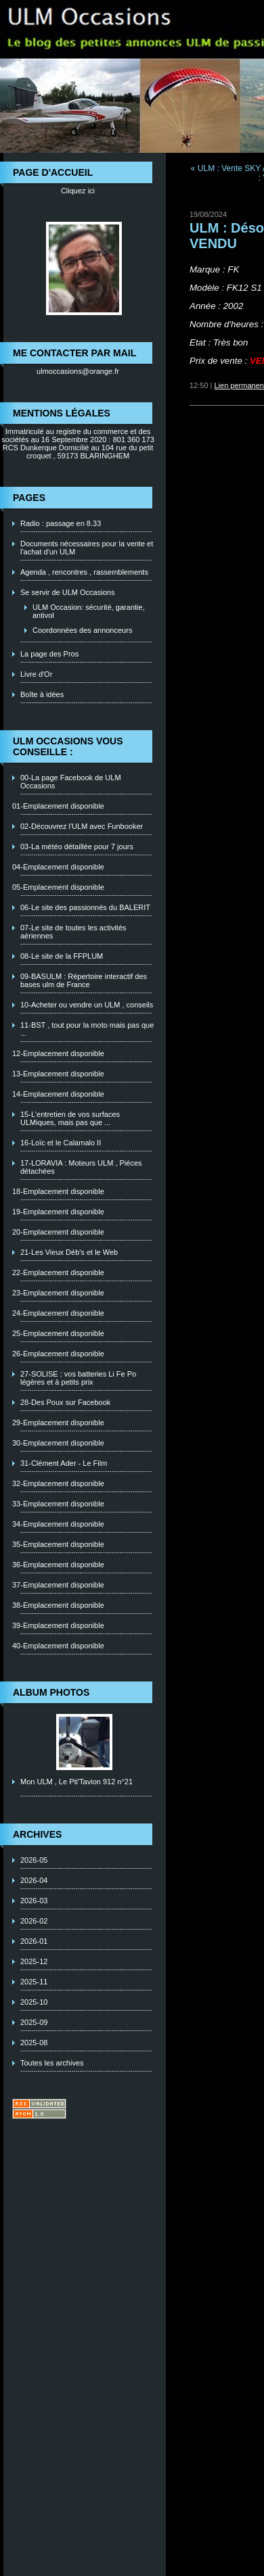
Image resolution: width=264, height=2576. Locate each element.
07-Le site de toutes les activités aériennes (73, 932)
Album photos (51, 1692)
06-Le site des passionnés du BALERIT (85, 907)
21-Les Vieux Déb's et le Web (69, 1252)
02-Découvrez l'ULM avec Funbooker (81, 826)
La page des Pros (49, 654)
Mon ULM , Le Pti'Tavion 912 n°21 (76, 1782)
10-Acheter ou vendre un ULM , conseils (86, 1005)
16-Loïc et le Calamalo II (60, 1143)
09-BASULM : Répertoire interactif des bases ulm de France (83, 980)
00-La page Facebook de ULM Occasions (70, 781)
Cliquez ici (78, 191)
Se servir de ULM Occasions (67, 592)
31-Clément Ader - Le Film (63, 1463)
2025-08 (33, 2042)
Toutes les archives (52, 2063)
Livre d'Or (36, 674)
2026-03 (33, 1901)
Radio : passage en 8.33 (60, 523)
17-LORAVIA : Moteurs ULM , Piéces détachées (81, 1167)
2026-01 (33, 1941)
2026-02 (33, 1921)
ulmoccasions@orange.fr (78, 371)
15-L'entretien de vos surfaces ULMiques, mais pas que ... (70, 1118)
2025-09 (33, 2022)
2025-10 (33, 2002)
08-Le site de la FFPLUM (61, 956)
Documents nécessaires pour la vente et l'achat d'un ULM (86, 548)
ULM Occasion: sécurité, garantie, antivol (88, 611)
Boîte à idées (42, 694)
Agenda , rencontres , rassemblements (84, 572)
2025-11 (33, 1982)
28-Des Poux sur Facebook (65, 1402)
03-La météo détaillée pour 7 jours (76, 846)
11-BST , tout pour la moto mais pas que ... (87, 1029)
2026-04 (33, 1880)
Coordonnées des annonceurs (82, 630)
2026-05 (33, 1860)
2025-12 (33, 1961)
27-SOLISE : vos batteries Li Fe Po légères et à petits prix (78, 1378)
